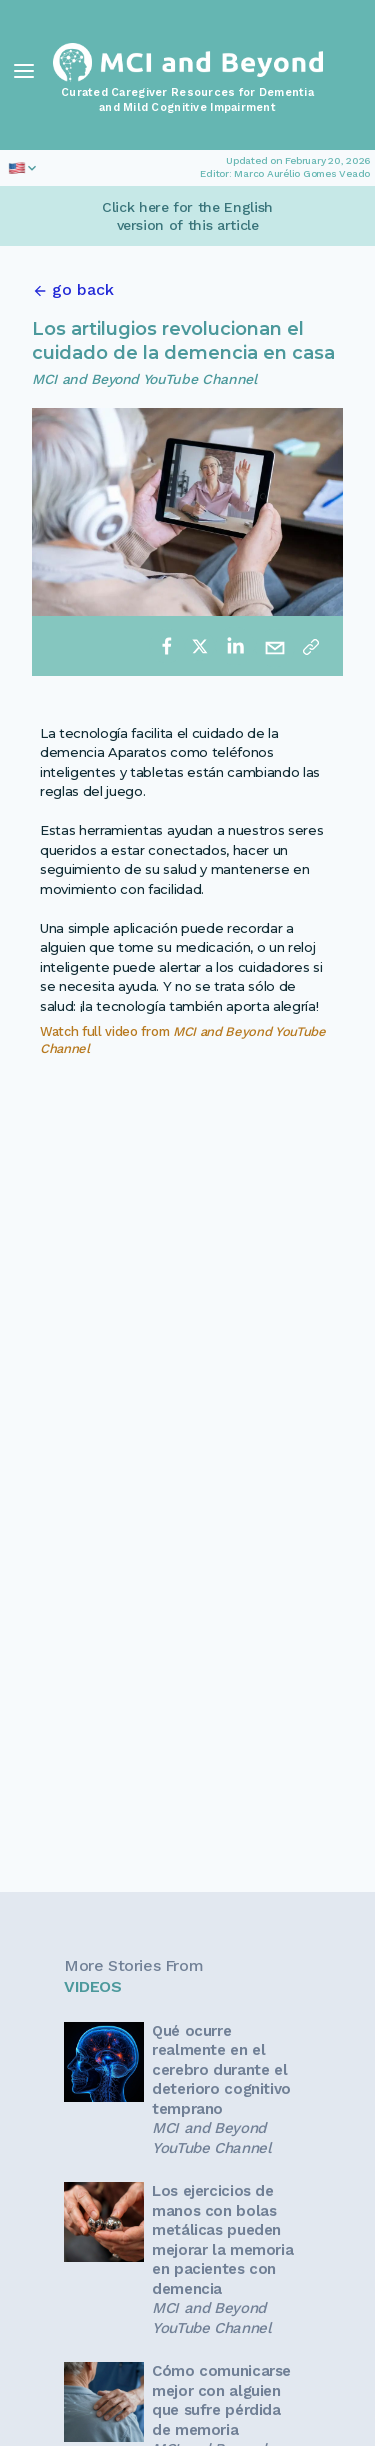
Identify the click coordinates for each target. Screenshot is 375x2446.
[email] (275, 646)
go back (83, 289)
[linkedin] (235, 646)
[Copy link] (311, 646)
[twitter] (200, 646)
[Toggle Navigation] (24, 71)
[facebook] (167, 646)
